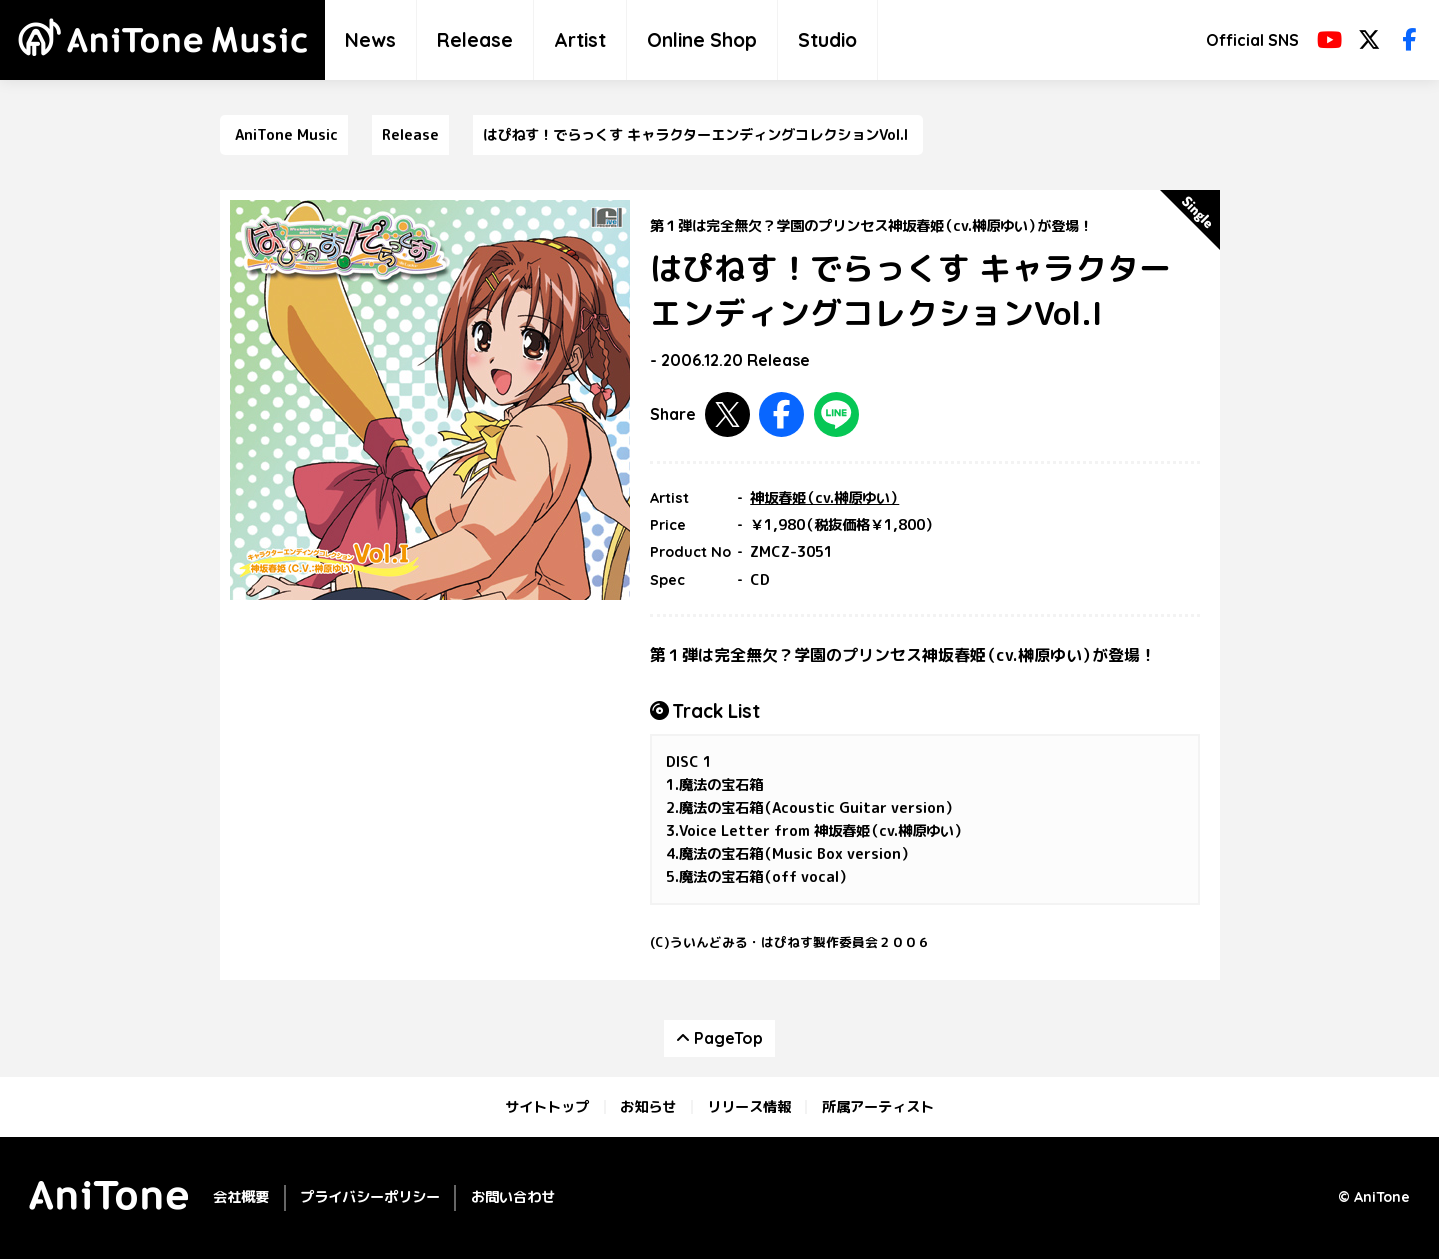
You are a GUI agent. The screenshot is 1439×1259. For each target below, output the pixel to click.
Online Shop (702, 40)
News (370, 40)
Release (475, 40)
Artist (580, 40)
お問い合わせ (513, 1197)
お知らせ (648, 1107)
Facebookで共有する (781, 414)
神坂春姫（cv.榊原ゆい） (824, 498)
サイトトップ (547, 1107)
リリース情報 (749, 1107)
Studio (827, 40)
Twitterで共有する (727, 414)
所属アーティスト (878, 1107)
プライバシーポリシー (370, 1197)
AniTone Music (286, 135)
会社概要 (241, 1197)
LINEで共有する (836, 414)
